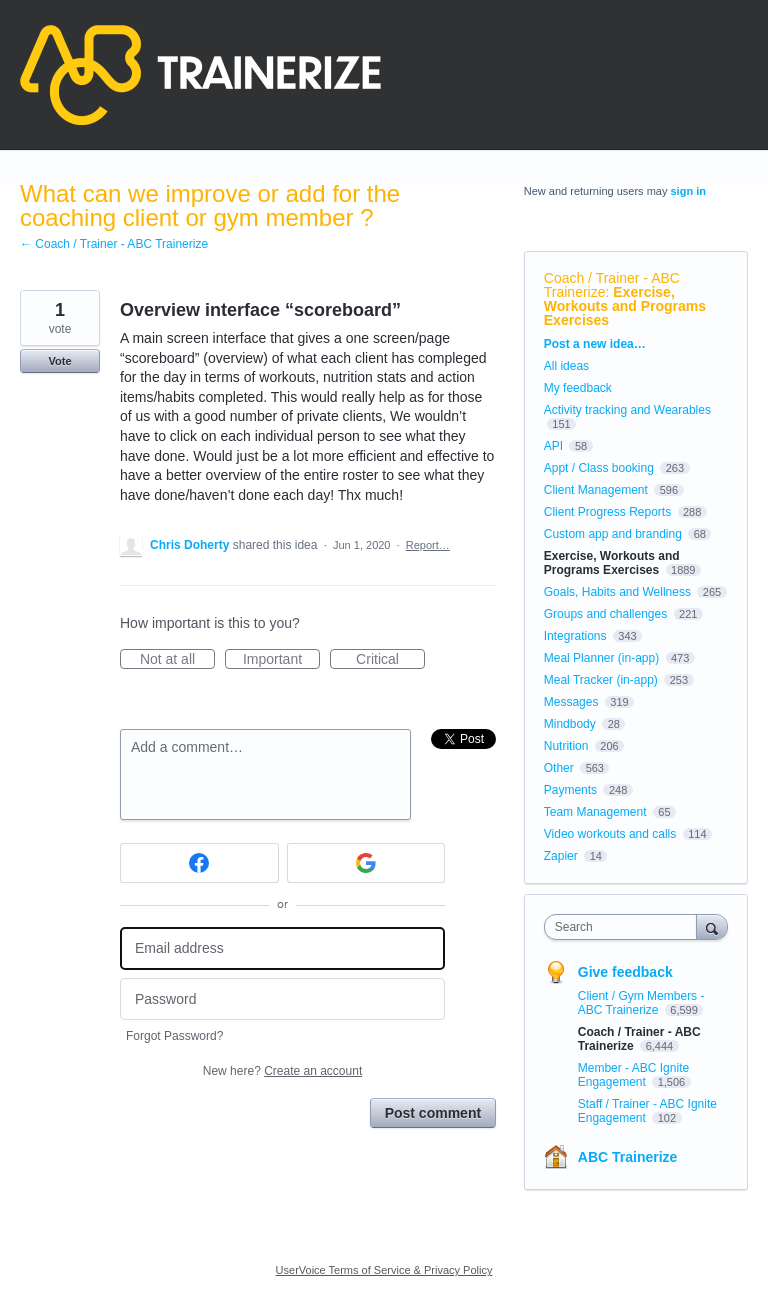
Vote (59, 361)
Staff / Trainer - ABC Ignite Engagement (647, 1111)
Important (281, 660)
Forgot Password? (174, 1036)
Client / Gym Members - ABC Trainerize (641, 1003)
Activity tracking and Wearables (627, 410)
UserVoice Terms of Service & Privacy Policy (384, 1270)
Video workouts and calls (610, 834)
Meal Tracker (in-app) (601, 680)
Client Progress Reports (607, 512)
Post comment (433, 1113)
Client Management (596, 490)
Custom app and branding (613, 534)
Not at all (177, 660)
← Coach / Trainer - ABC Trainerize (114, 244)
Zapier (561, 856)
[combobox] (625, 927)
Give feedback (625, 972)
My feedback (578, 388)
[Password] (282, 999)
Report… (428, 545)
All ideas (566, 366)
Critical (390, 660)
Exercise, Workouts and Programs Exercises (625, 306)
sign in (688, 191)
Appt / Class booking (599, 468)
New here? (282, 1071)
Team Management (595, 812)
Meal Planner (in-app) (601, 658)
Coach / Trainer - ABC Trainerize (612, 285)
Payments (570, 790)
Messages (571, 702)
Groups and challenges (605, 614)
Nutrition (566, 746)
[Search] (712, 926)
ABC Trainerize (628, 1157)
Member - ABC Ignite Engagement (633, 1075)
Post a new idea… (595, 344)
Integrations (575, 636)
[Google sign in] (366, 863)
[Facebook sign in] (199, 863)
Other (559, 768)
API (553, 446)
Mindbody (570, 724)
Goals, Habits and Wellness (617, 592)
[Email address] (282, 948)
